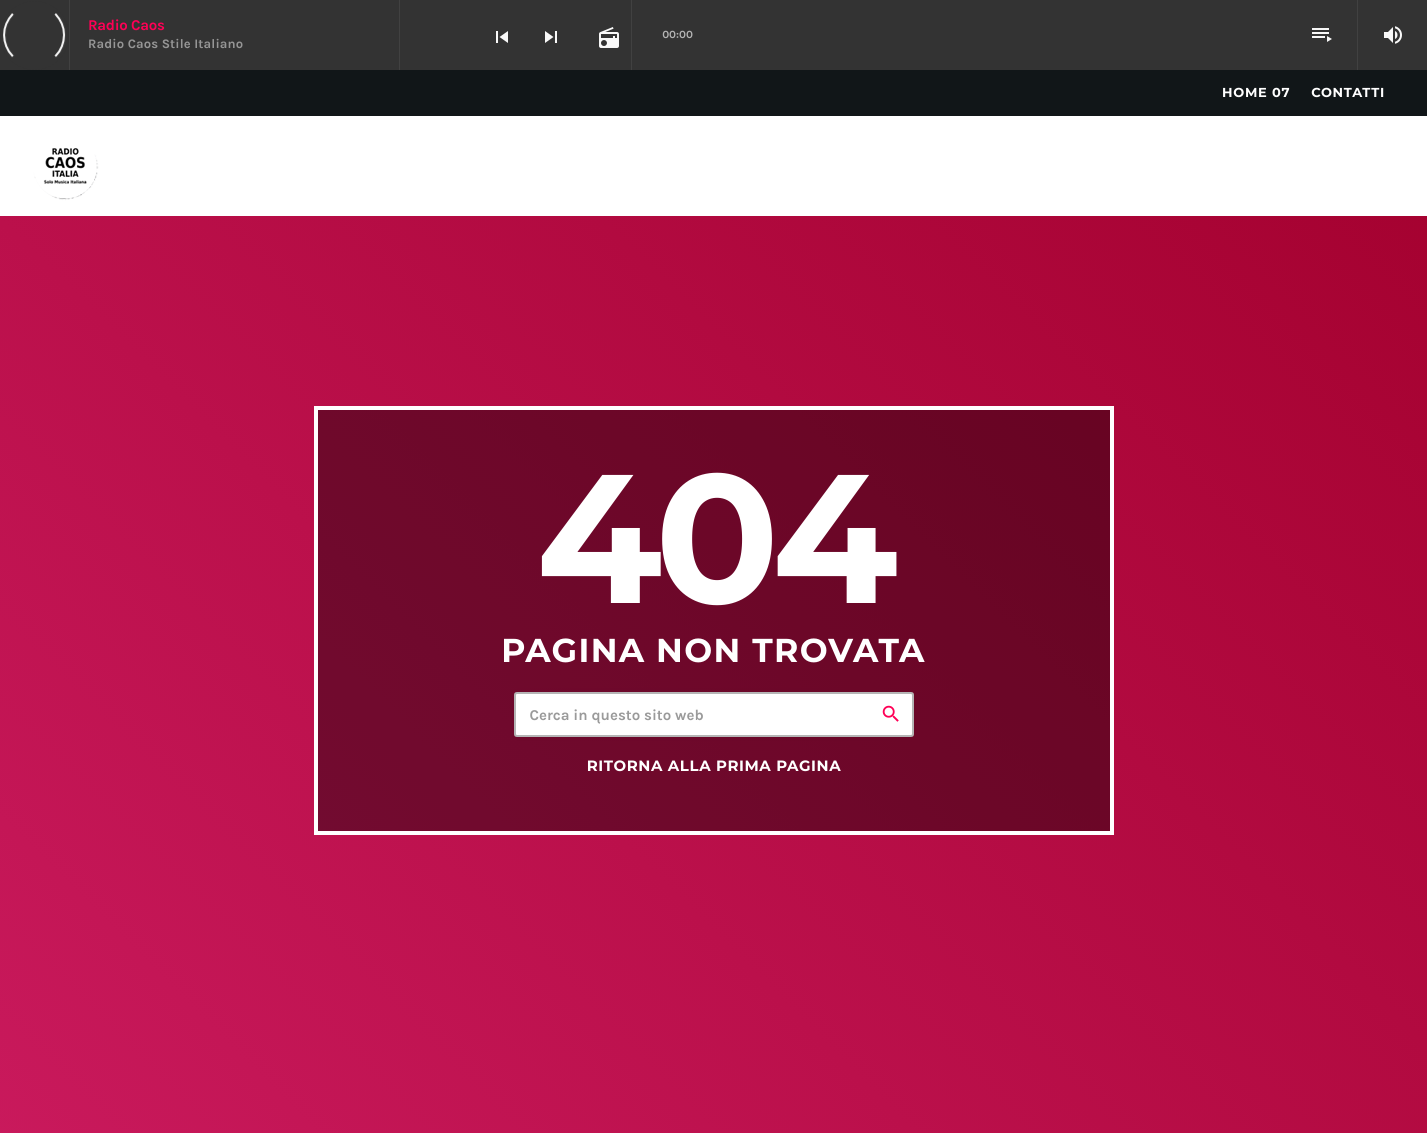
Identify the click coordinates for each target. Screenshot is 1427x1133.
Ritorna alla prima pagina (714, 766)
